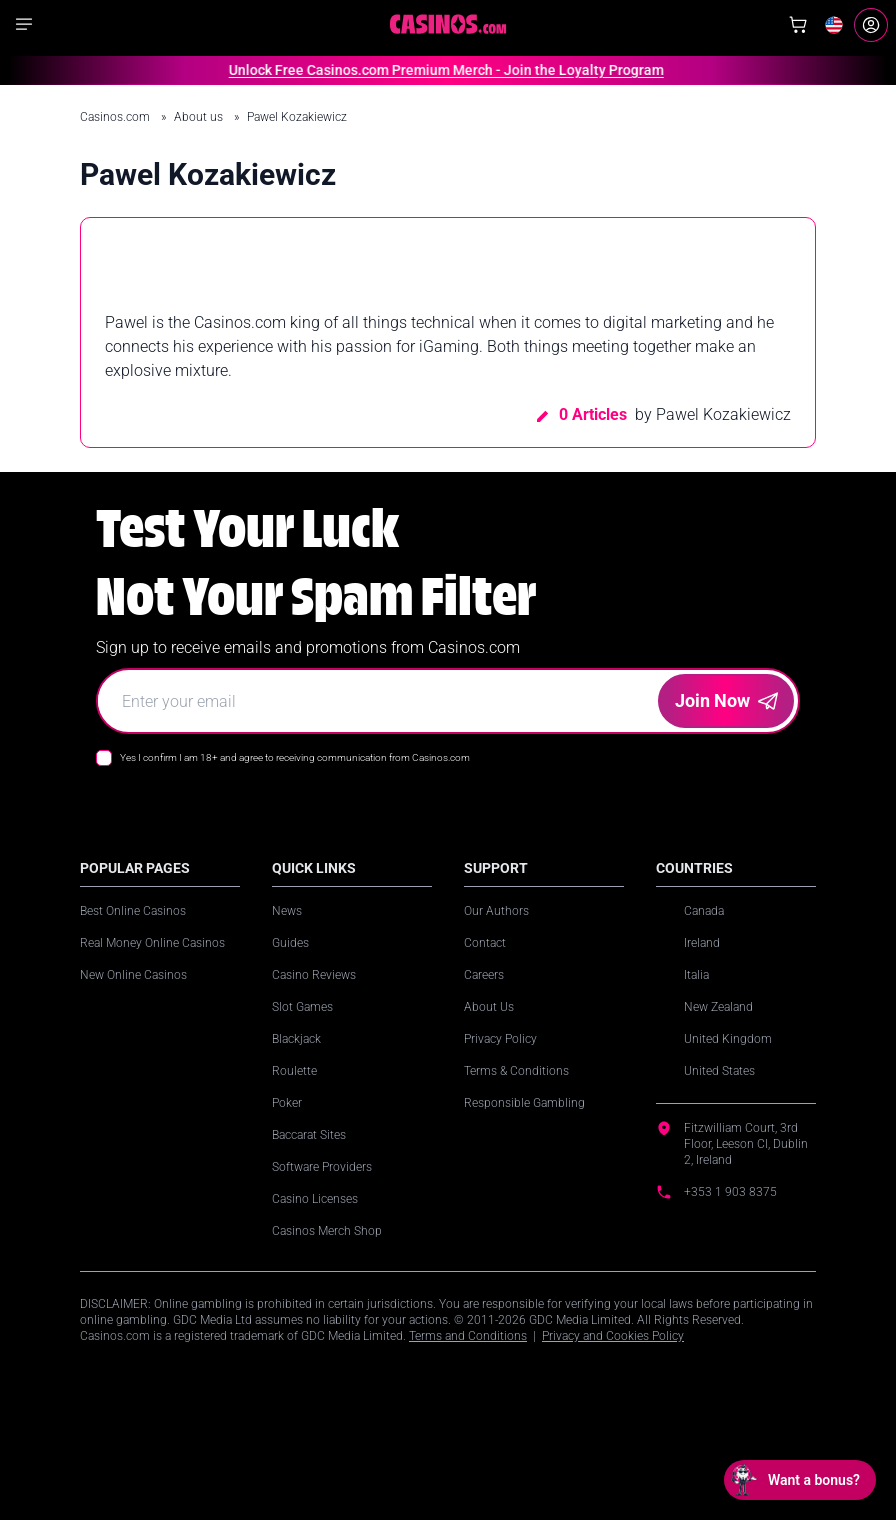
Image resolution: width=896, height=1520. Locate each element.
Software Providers (322, 1167)
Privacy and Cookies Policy (613, 1336)
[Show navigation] (24, 24)
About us (200, 117)
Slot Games (302, 1007)
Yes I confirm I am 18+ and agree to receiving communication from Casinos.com (295, 757)
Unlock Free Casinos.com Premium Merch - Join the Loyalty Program (435, 70)
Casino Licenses (315, 1199)
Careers (484, 975)
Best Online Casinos (133, 911)
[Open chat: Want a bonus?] (800, 1480)
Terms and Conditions (468, 1336)
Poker (287, 1103)
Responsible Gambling (524, 1103)
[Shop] (798, 25)
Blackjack (296, 1039)
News (287, 911)
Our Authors (496, 911)
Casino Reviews (314, 975)
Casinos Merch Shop (327, 1231)
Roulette (294, 1071)
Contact (485, 943)
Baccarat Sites (309, 1135)
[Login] (871, 25)
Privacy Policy (500, 1039)
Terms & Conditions (516, 1071)
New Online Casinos (133, 975)
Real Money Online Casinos (152, 943)
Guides (290, 943)
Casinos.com (116, 117)
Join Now (726, 700)
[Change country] (834, 25)
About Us (489, 1007)
